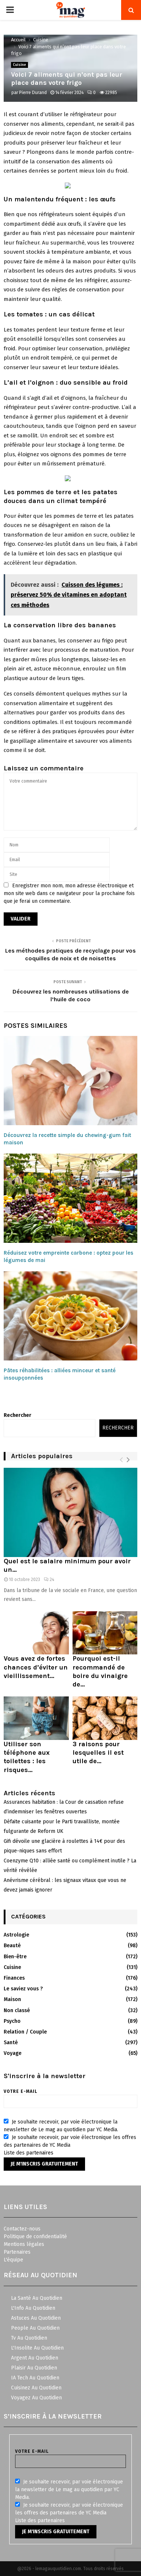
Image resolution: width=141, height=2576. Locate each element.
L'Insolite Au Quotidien (37, 2348)
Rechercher (17, 1415)
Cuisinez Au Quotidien (36, 2388)
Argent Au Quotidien (34, 2358)
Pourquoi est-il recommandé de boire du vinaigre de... (100, 1671)
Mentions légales (24, 2244)
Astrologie (16, 1935)
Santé (11, 2042)
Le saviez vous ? (23, 1989)
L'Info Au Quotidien (33, 2308)
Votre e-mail (70, 2096)
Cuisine (19, 65)
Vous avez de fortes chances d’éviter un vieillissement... (36, 1667)
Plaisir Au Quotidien (34, 2368)
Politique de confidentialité (35, 2236)
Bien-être (15, 1956)
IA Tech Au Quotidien (35, 2378)
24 (49, 1579)
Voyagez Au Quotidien (36, 2398)
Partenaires (17, 2252)
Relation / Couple (25, 2032)
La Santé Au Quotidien (36, 2298)
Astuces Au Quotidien (36, 2318)
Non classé (17, 2010)
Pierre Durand (33, 92)
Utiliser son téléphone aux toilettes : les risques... (27, 1757)
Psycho (12, 2021)
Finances (14, 1978)
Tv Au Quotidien (29, 2338)
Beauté (12, 1945)
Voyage (12, 2053)
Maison (12, 1999)
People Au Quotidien (35, 2328)
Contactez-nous (22, 2229)
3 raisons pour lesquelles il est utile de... (98, 1752)
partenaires (39, 2153)
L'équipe (13, 2260)
